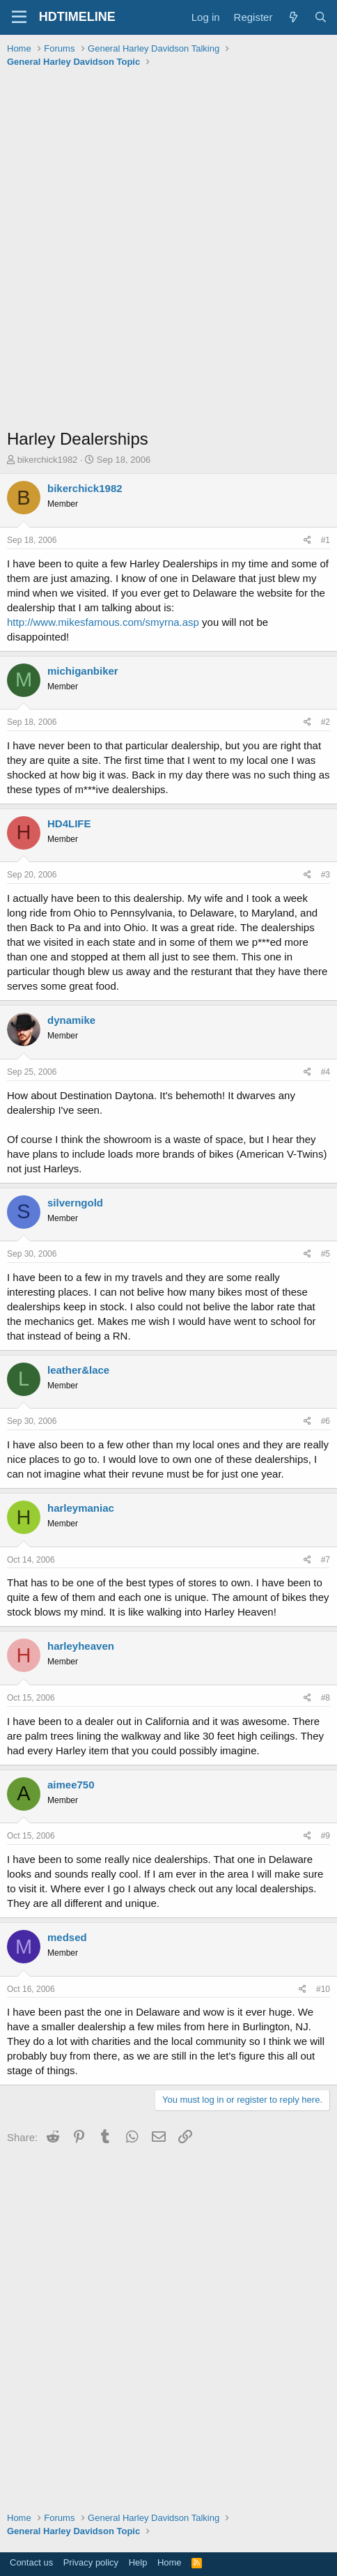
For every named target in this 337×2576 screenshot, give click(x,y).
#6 (325, 1421)
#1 (325, 540)
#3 (325, 875)
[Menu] (19, 17)
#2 (325, 722)
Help (138, 2562)
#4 (325, 1072)
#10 (323, 1989)
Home (169, 2562)
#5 (325, 1254)
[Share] (307, 540)
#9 (325, 1836)
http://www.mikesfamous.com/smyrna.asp (103, 622)
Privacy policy (90, 2562)
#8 (325, 1698)
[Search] (320, 17)
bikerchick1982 (47, 459)
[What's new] (292, 17)
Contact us (31, 2562)
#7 (325, 1560)
